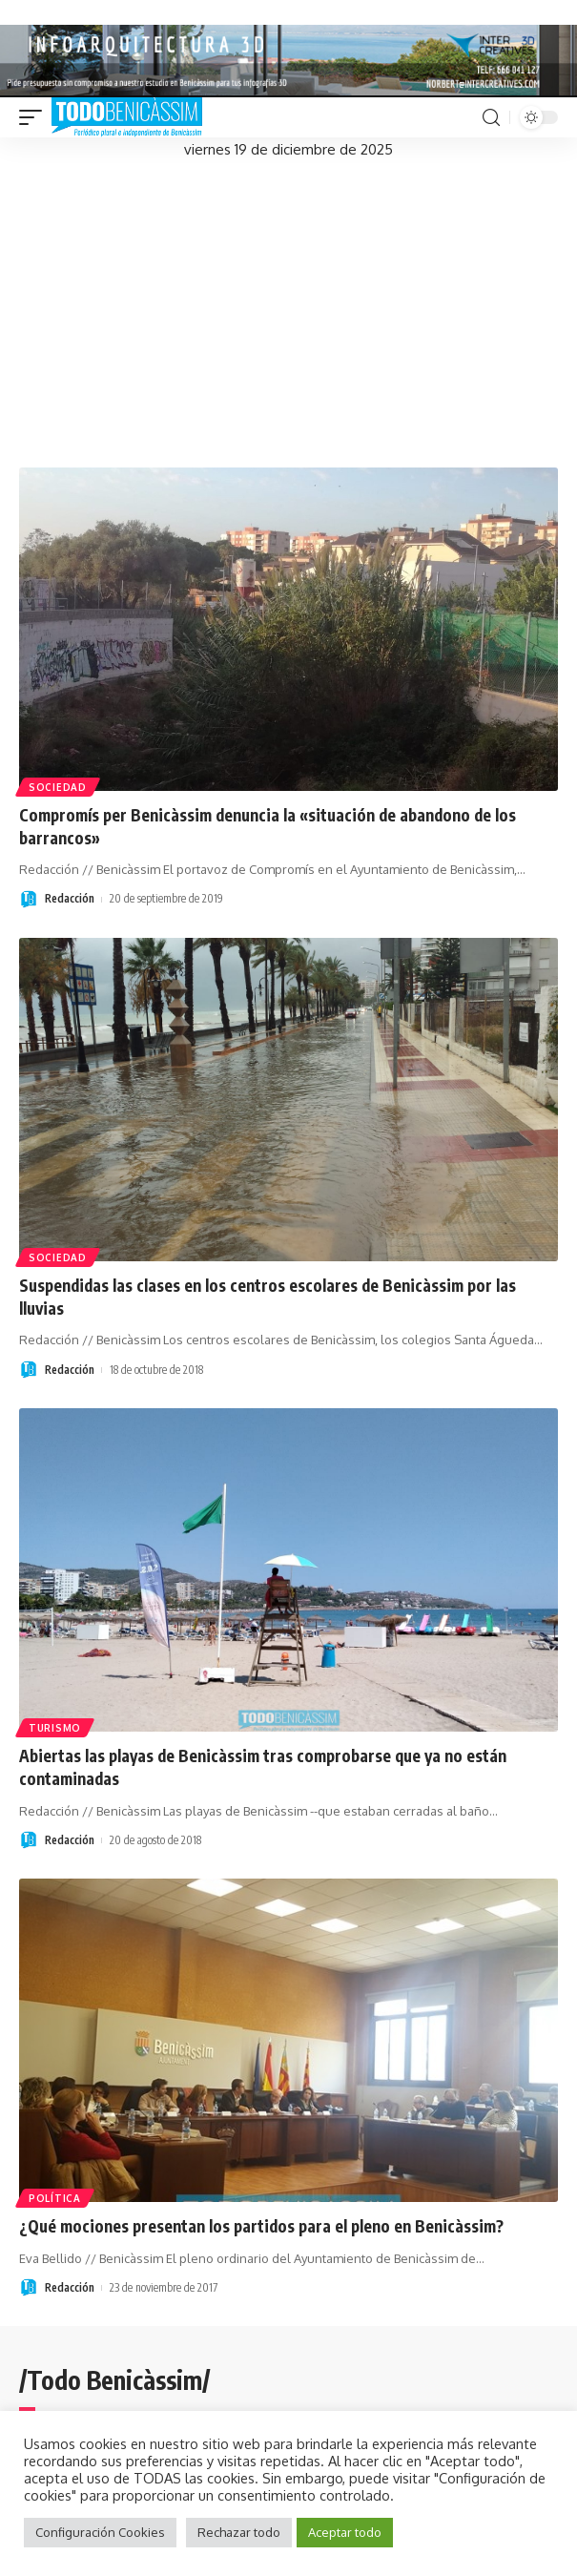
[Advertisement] (288, 305)
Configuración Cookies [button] (100, 2532)
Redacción (69, 898)
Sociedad (58, 787)
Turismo (55, 1728)
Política (55, 2198)
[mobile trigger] (35, 117)
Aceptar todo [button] (344, 2532)
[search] (491, 118)
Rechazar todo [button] (238, 2532)
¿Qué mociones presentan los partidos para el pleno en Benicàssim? (261, 2225)
